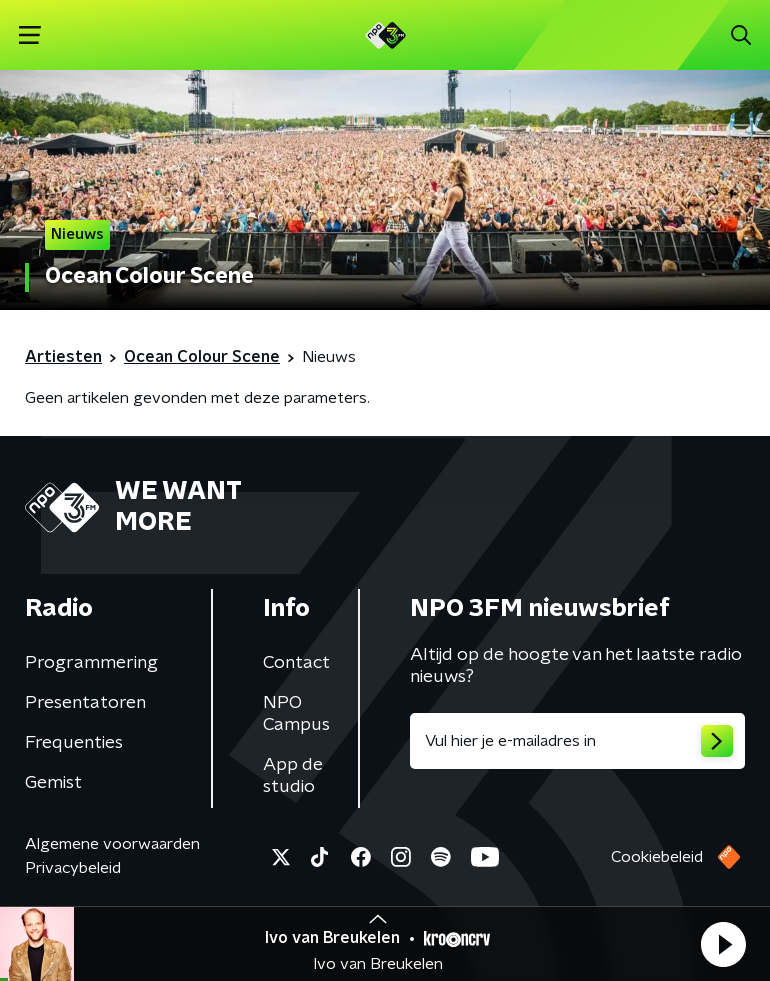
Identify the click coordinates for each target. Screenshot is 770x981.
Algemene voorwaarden (112, 844)
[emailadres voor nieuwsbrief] (577, 741)
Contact (296, 663)
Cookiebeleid (657, 857)
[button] (723, 944)
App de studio (293, 776)
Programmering (91, 663)
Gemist (53, 783)
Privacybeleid (73, 868)
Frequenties (74, 743)
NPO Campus (296, 714)
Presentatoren (85, 703)
